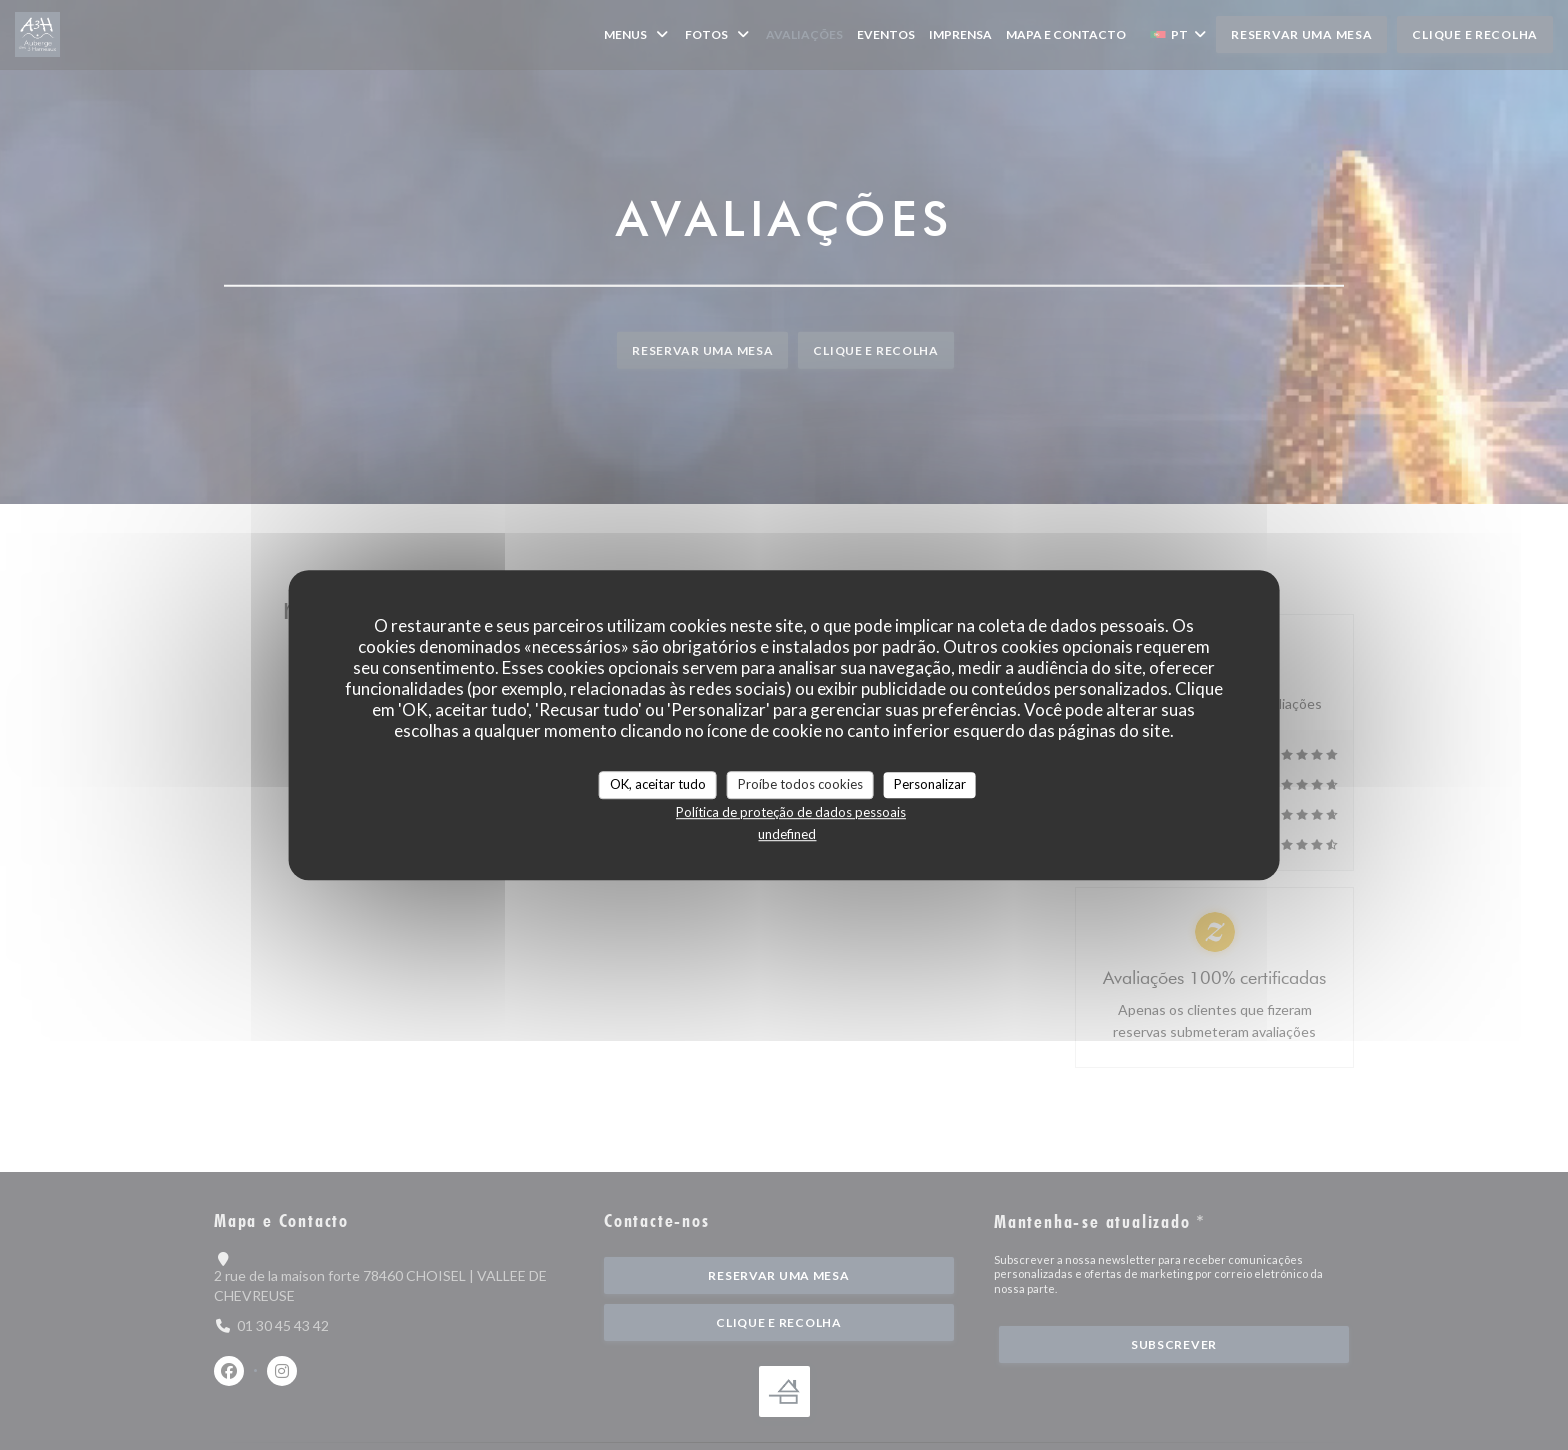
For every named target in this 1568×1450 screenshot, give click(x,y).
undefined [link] (787, 834)
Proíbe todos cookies (800, 784)
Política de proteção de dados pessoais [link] (791, 812)
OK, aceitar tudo (658, 784)
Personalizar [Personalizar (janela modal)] (930, 784)
